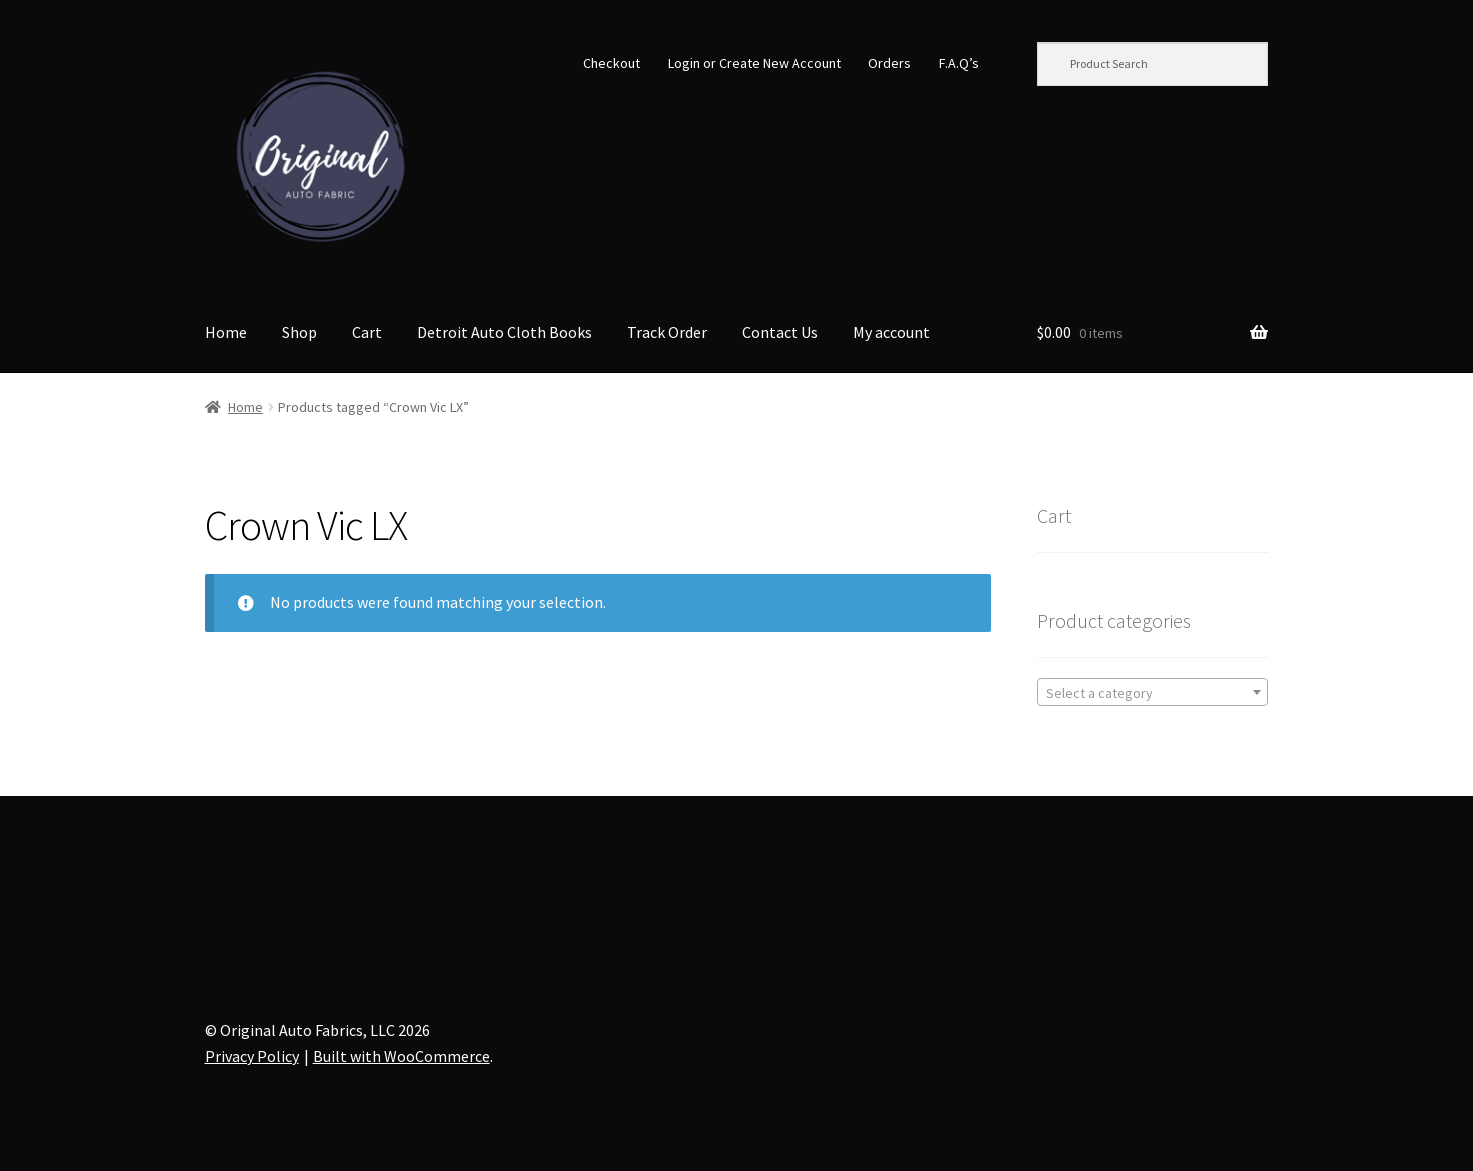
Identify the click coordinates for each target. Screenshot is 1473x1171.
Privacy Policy (252, 1056)
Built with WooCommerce (401, 1056)
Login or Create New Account (754, 63)
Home (226, 332)
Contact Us (780, 332)
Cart (367, 332)
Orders (889, 63)
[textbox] (1152, 693)
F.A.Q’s (959, 63)
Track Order (667, 332)
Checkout (611, 63)
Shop (299, 332)
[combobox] (1152, 692)
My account (891, 332)
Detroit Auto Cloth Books (504, 332)
